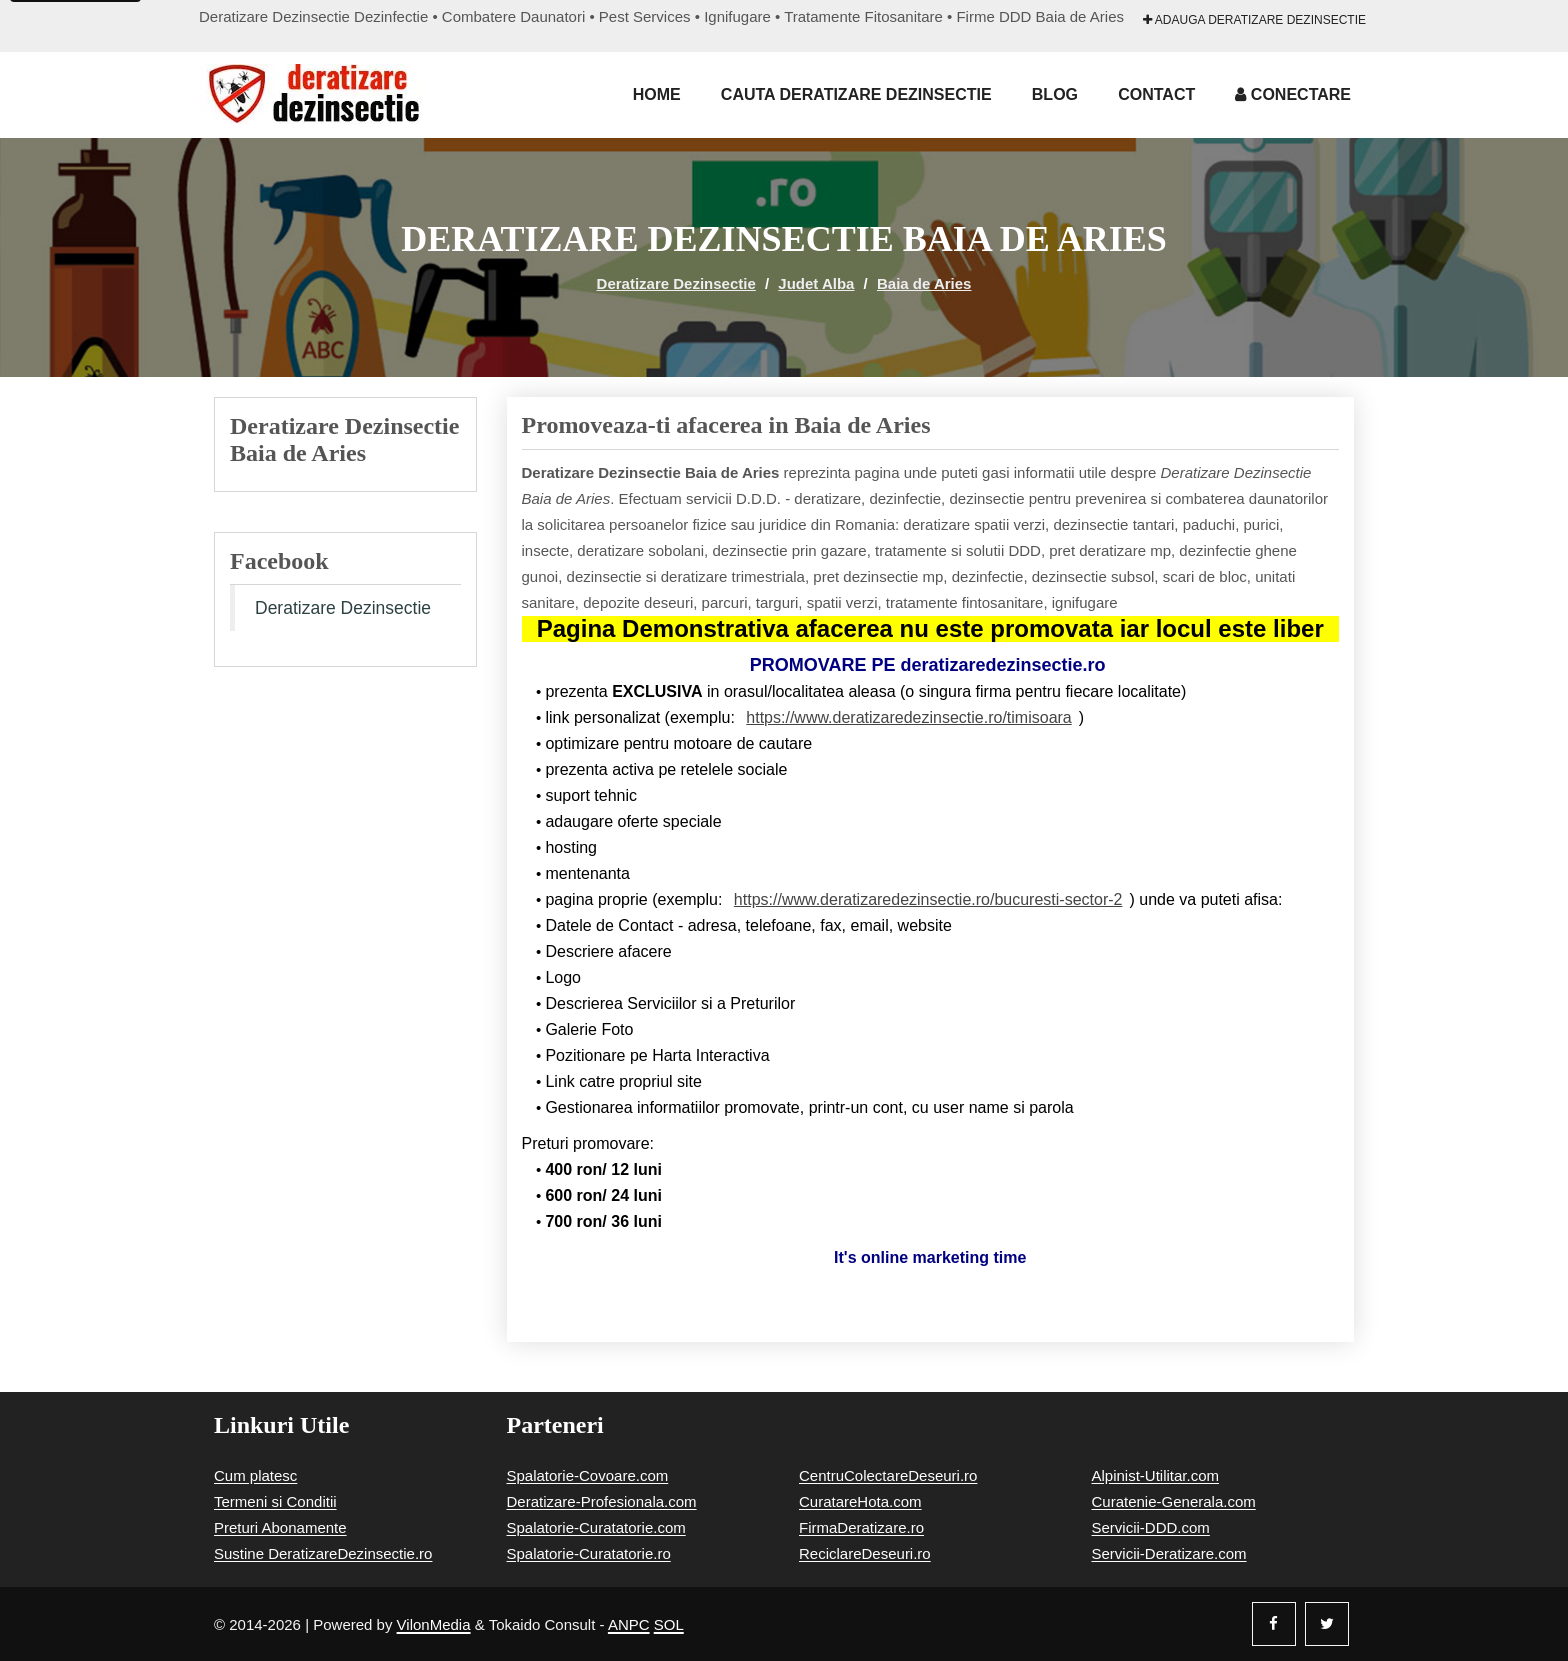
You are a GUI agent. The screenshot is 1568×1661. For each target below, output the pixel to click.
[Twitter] (1327, 1624)
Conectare (1293, 94)
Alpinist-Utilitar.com (1156, 1475)
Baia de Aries (924, 283)
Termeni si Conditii (275, 1501)
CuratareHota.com (860, 1501)
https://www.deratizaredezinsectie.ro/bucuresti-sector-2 (928, 899)
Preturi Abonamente (280, 1527)
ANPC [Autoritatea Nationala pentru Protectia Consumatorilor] (629, 1624)
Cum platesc (255, 1475)
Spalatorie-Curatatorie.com (596, 1527)
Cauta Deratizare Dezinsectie (856, 94)
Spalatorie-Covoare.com (588, 1475)
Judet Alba (816, 283)
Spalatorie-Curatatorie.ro (589, 1553)
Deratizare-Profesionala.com (602, 1501)
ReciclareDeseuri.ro (865, 1553)
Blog (1055, 94)
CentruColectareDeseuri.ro (888, 1475)
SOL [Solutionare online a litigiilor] (669, 1624)
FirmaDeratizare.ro (861, 1527)
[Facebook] (1274, 1624)
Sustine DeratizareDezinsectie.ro (323, 1553)
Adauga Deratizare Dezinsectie (1254, 20)
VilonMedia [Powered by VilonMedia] (434, 1624)
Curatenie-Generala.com (1174, 1501)
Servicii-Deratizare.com (1169, 1553)
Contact (1156, 94)
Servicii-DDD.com (1151, 1527)
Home (657, 94)
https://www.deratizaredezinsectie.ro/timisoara (908, 717)
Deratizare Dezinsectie (676, 283)
